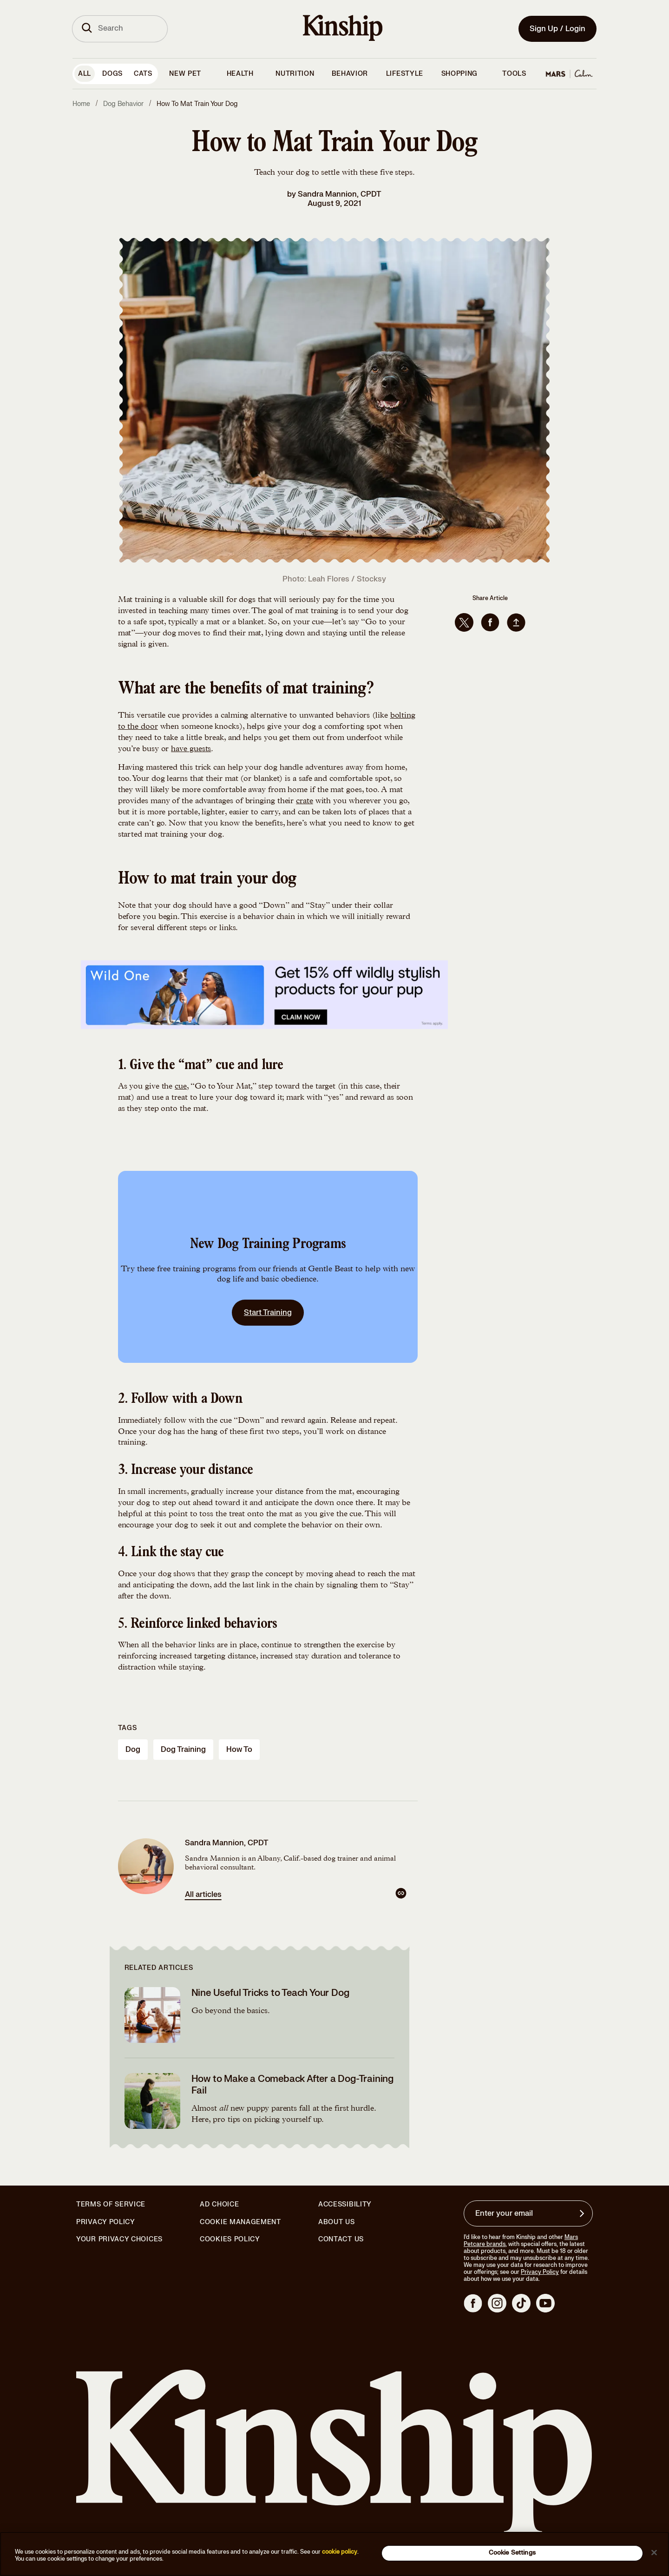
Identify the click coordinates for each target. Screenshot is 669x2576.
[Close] (654, 2552)
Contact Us (341, 2239)
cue (181, 1087)
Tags (127, 1728)
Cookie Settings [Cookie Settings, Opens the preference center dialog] (512, 2552)
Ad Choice (219, 2204)
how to (239, 1749)
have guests (191, 749)
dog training (183, 1749)
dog (132, 1749)
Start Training (268, 1312)
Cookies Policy (230, 2239)
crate (304, 801)
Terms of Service (110, 2204)
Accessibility (345, 2204)
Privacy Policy (105, 2222)
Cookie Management (240, 2222)
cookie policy (339, 2552)
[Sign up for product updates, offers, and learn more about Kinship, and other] (583, 2213)
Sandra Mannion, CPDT (339, 194)
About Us (336, 2222)
